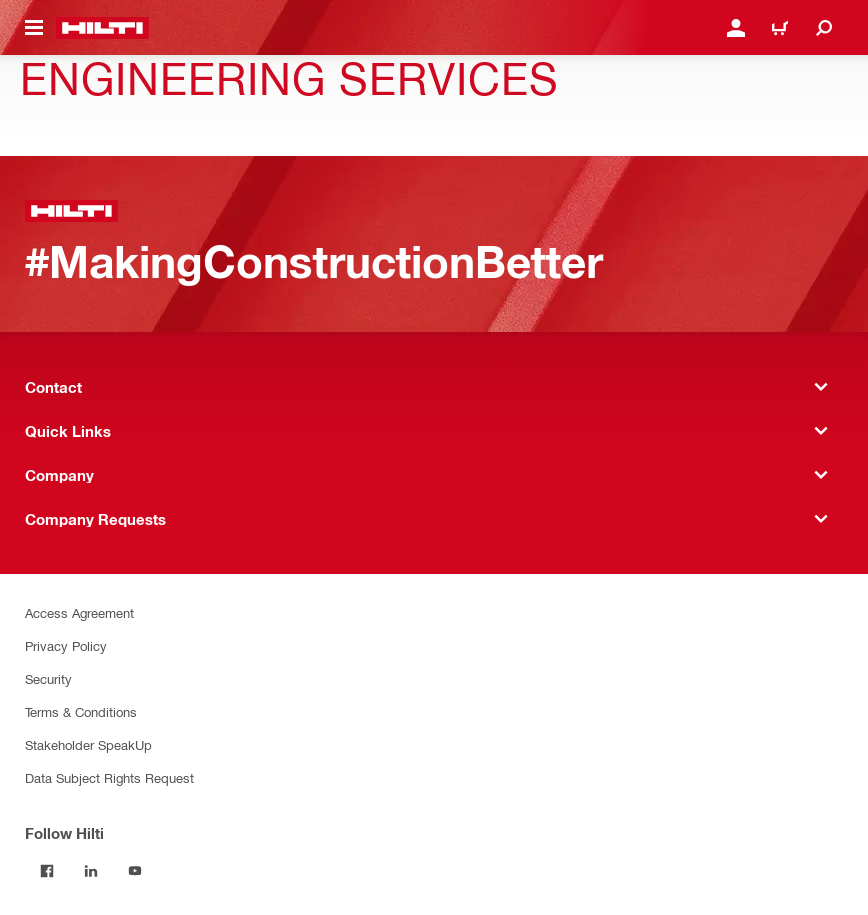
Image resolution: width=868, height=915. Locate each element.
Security (48, 678)
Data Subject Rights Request (109, 777)
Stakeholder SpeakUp (88, 744)
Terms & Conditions (81, 711)
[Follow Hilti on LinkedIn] (91, 871)
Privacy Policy (66, 645)
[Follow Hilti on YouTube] (135, 871)
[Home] (102, 28)
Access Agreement (79, 612)
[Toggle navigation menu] (34, 28)
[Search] (824, 28)
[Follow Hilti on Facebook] (47, 871)
